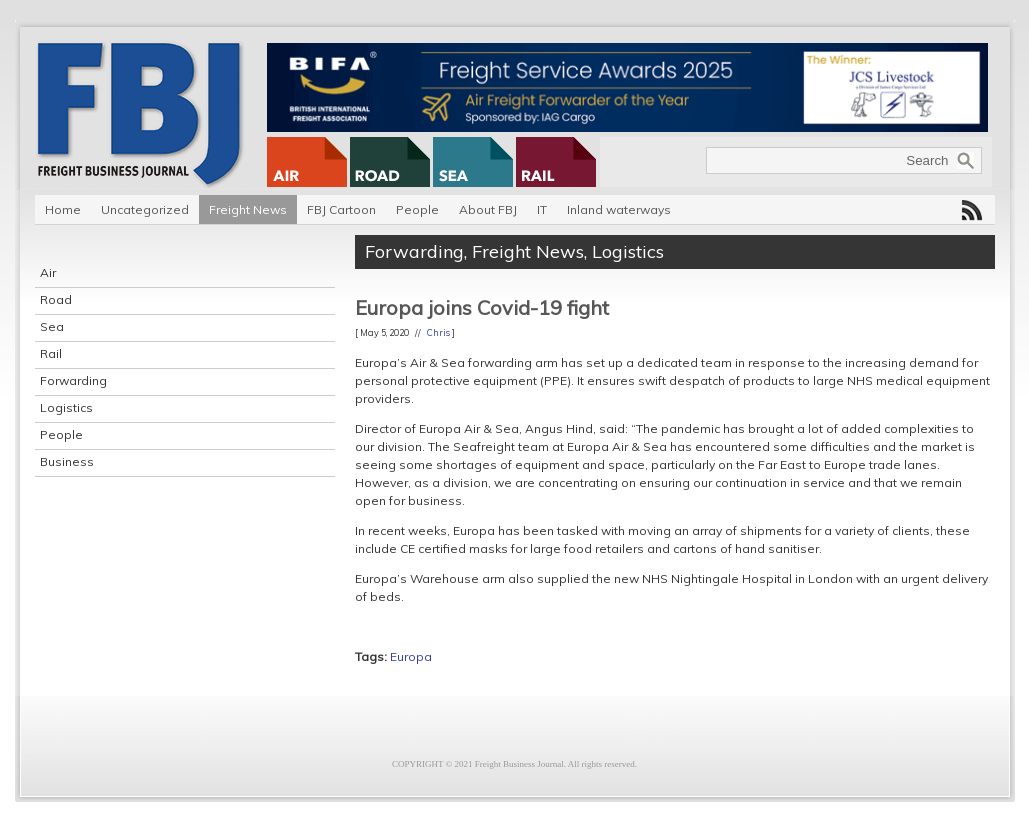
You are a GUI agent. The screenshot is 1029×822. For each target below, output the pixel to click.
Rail (51, 353)
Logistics (66, 407)
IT (542, 209)
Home (63, 209)
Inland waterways (619, 209)
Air (48, 272)
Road (56, 299)
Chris (438, 332)
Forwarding (73, 380)
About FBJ (488, 209)
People (417, 209)
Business (67, 461)
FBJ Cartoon (341, 209)
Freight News (248, 209)
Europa (411, 656)
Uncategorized (145, 209)
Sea (52, 326)
